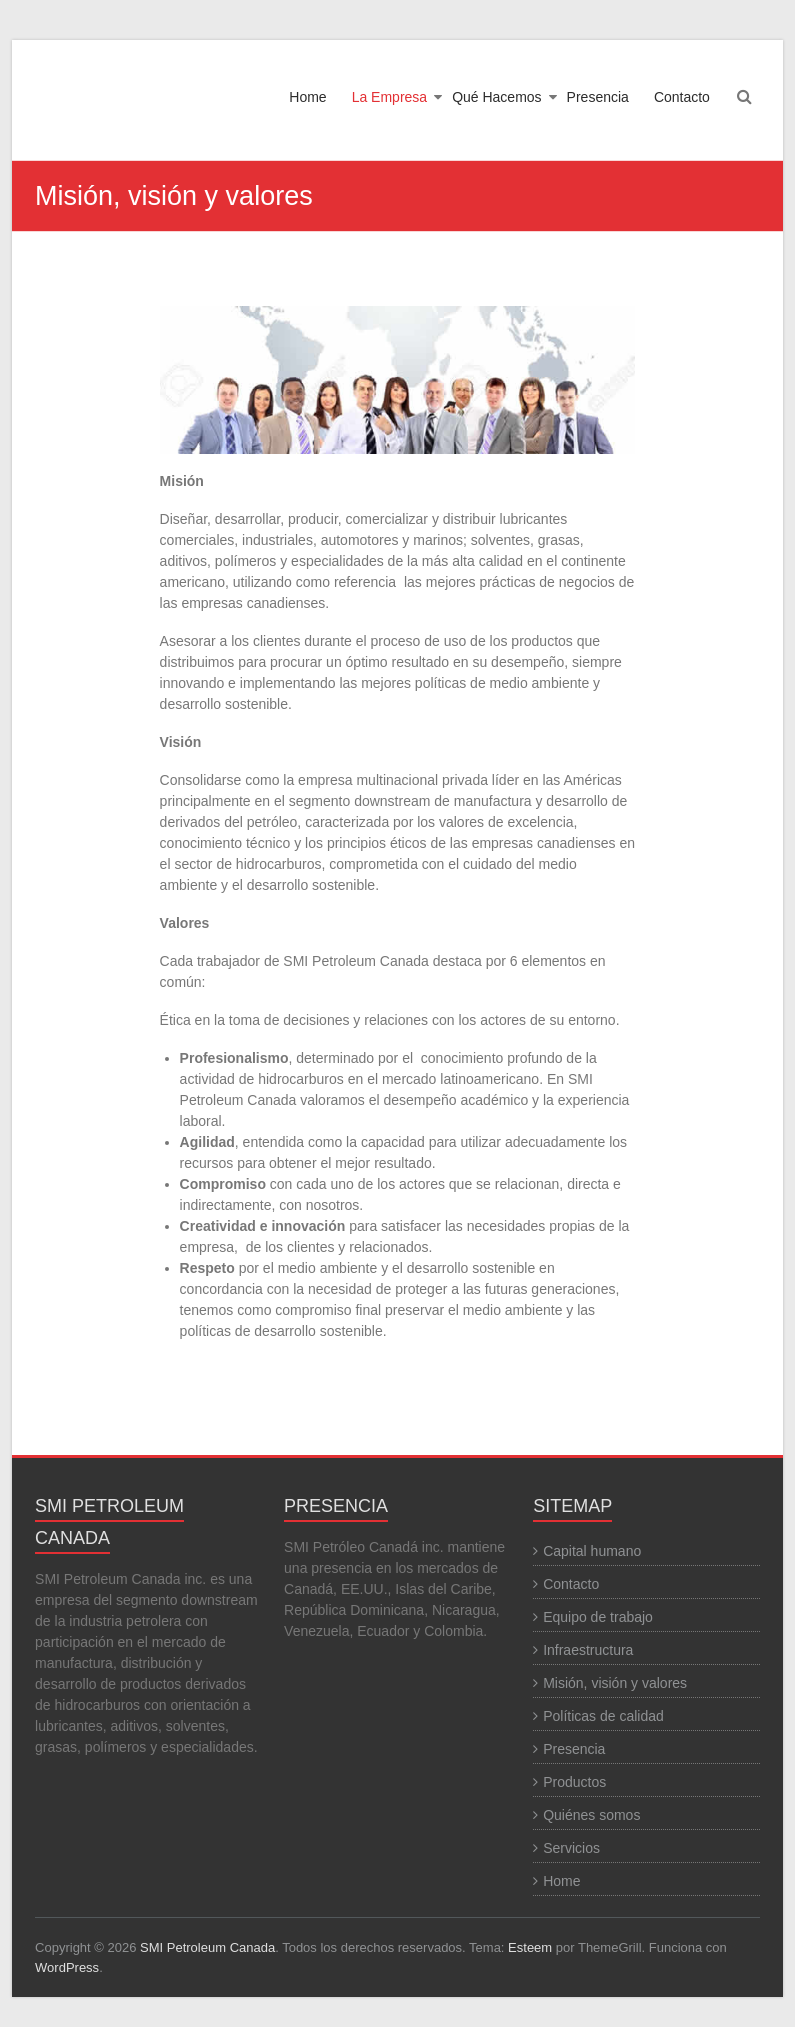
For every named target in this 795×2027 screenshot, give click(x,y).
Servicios (571, 1848)
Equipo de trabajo (598, 1617)
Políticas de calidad (603, 1716)
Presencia (598, 97)
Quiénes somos (591, 1815)
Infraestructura (588, 1650)
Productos (574, 1782)
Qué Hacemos (496, 97)
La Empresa (389, 97)
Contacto (682, 97)
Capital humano (592, 1551)
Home (307, 97)
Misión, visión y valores (615, 1683)
